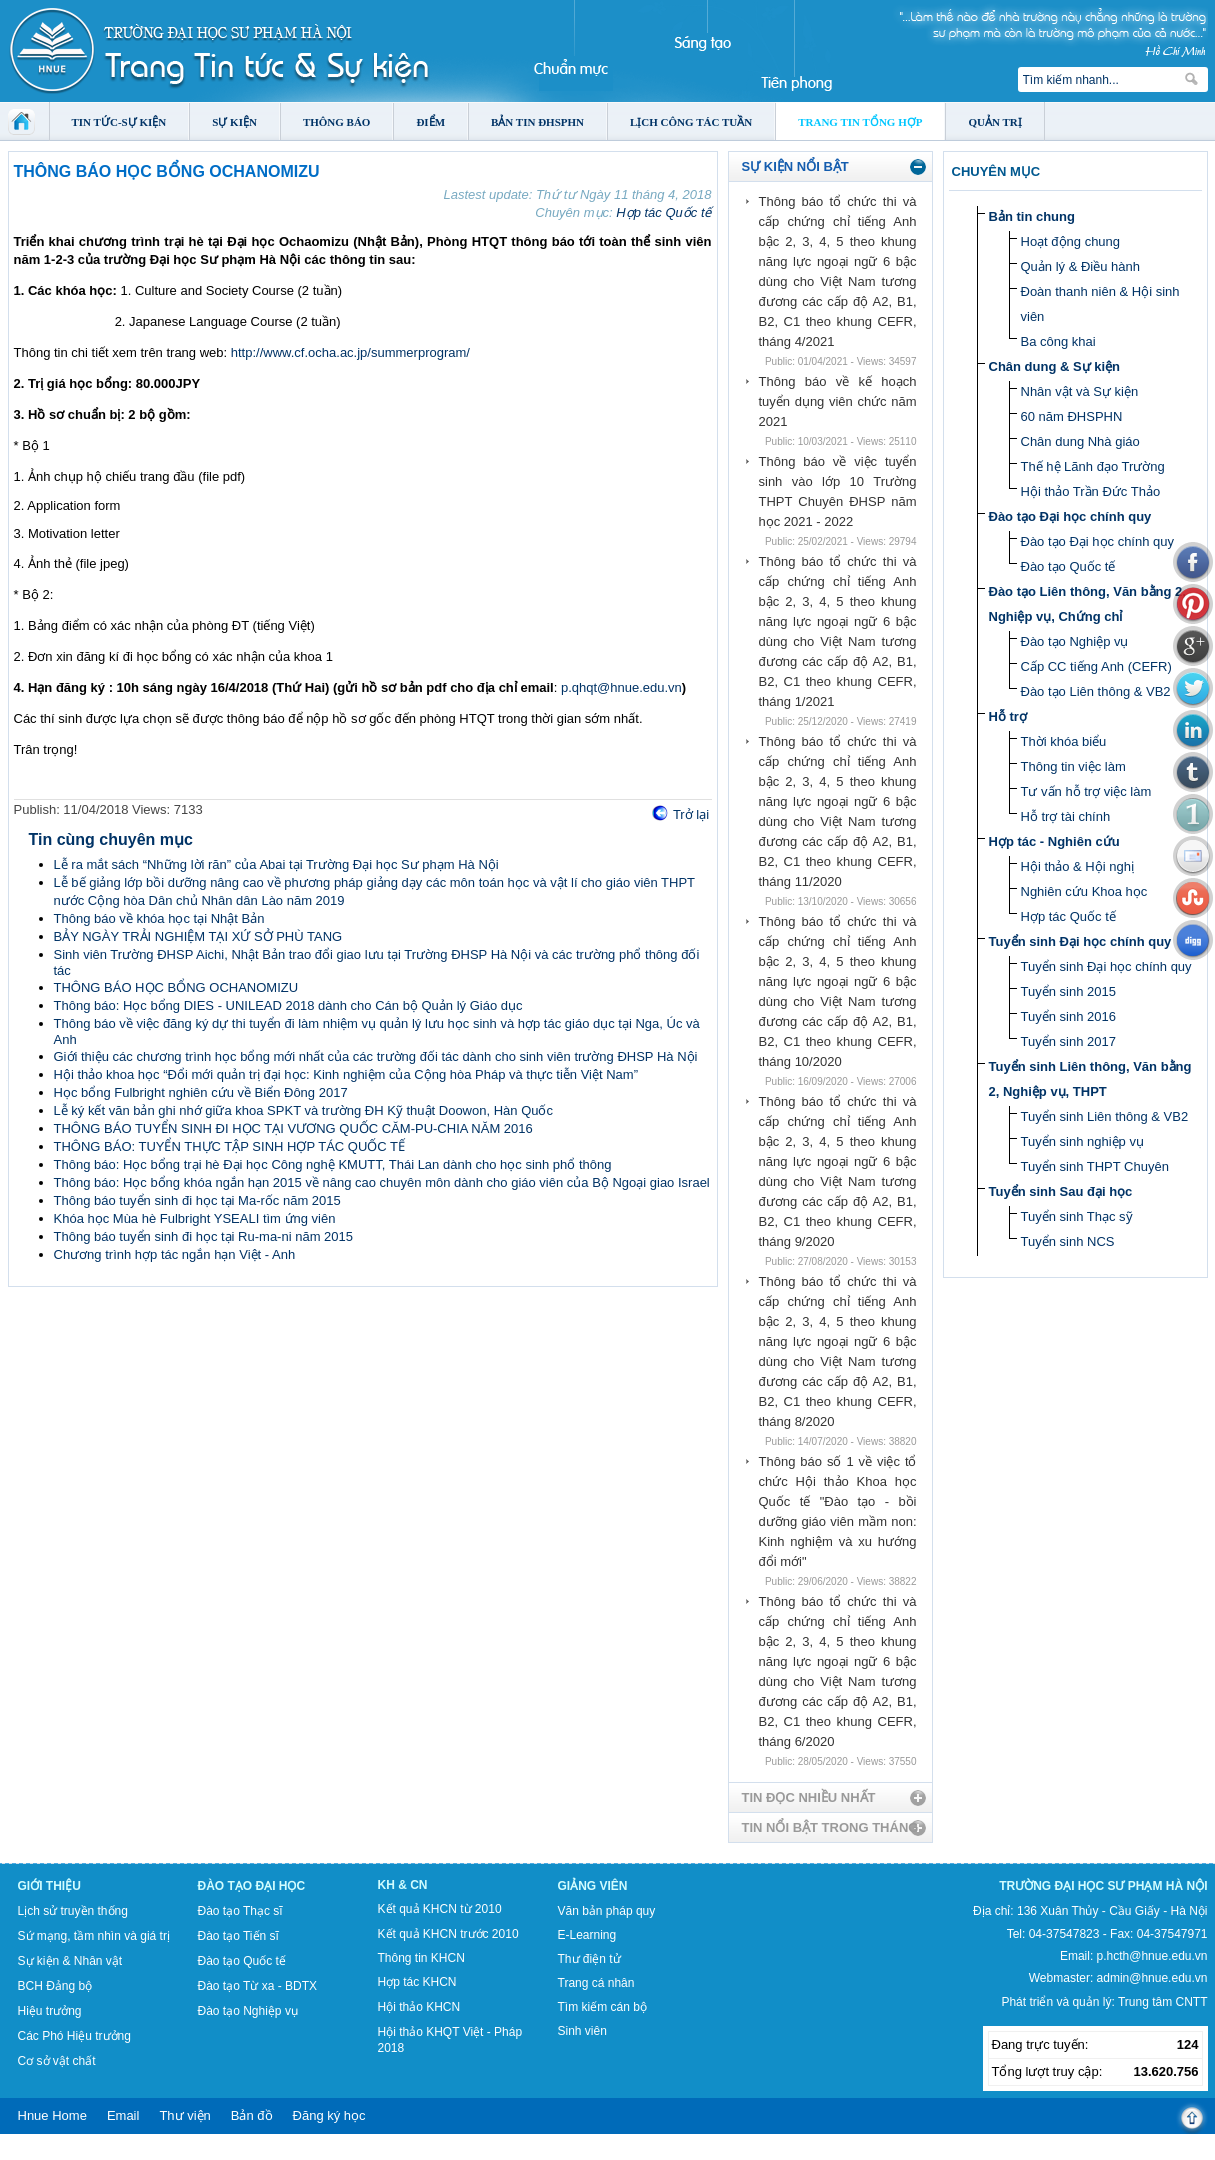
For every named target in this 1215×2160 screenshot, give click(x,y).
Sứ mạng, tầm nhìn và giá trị (94, 1936)
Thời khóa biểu (1064, 741)
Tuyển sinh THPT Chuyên (1095, 1166)
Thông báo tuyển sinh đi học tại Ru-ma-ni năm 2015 (204, 1236)
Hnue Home (52, 2115)
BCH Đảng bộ (55, 1986)
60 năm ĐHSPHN (1072, 416)
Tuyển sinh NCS (1068, 1241)
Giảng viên (593, 1886)
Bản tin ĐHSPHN (537, 122)
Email (123, 2115)
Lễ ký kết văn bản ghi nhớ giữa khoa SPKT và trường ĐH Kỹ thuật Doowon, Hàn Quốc (304, 1110)
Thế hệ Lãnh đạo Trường (1093, 466)
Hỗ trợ (1008, 716)
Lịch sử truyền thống (73, 1911)
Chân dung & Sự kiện (1055, 366)
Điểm (430, 122)
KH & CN (403, 1885)
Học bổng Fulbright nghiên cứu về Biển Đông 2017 (201, 1092)
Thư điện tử (589, 1959)
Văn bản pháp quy (607, 1911)
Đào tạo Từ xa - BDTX (257, 1986)
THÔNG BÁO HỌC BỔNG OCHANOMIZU (176, 987)
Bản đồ (252, 2115)
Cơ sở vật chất (57, 2061)
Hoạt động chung (1071, 241)
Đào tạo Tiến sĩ (238, 1936)
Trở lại (691, 814)
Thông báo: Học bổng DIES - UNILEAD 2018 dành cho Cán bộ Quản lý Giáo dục (288, 1005)
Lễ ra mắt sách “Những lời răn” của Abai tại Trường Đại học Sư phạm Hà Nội (276, 864)
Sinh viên (582, 2031)
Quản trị (994, 122)
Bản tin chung (1032, 216)
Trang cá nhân (596, 1983)
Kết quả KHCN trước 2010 (448, 1934)
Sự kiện (234, 122)
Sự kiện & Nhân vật (70, 1961)
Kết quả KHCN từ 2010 (440, 1909)
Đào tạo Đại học (252, 1886)
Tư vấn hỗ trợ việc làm (1086, 791)
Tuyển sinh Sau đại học (1061, 1191)
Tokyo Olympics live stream (72, 2153)
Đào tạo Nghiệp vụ (1075, 641)
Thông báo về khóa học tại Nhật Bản (159, 918)
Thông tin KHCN (421, 1958)
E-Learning (587, 1935)
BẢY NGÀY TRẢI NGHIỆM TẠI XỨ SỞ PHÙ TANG (198, 936)
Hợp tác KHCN (417, 1982)
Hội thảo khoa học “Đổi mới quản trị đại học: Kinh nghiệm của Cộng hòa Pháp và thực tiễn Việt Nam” (346, 1074)
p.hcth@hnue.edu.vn (1152, 1956)
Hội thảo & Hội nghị (1077, 866)
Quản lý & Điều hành (1081, 266)
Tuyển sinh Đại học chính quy (1080, 941)
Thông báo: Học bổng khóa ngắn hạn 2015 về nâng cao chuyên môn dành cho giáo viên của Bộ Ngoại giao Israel (382, 1182)
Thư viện (184, 2115)
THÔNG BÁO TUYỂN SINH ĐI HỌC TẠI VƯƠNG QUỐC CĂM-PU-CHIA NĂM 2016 (293, 1128)
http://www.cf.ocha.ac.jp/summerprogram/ (350, 352)
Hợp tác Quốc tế (663, 212)
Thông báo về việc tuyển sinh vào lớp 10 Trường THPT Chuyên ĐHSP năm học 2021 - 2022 (838, 491)
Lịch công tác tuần (691, 122)
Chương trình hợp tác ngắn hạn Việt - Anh (175, 1254)
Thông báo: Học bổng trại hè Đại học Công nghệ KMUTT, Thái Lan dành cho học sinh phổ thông (333, 1164)
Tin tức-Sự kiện (119, 122)
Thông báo (337, 122)
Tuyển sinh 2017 (1068, 1041)
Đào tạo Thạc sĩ (240, 1911)
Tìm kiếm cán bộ (602, 2007)
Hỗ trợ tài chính (1066, 816)
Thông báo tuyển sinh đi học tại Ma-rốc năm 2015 (197, 1200)
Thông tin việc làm (1073, 766)
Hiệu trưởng (50, 2011)
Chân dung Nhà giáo (1080, 441)
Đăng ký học (329, 2115)
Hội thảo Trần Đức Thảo (1091, 491)
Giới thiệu (49, 1886)
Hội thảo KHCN (419, 2007)
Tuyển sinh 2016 (1068, 1016)
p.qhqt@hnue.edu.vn (621, 687)
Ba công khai (1058, 341)
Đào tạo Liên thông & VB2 (1096, 691)
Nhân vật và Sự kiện (1080, 391)
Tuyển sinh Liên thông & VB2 (1105, 1116)
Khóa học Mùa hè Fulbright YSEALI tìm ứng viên (195, 1218)
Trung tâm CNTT (1163, 2002)
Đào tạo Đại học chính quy (1070, 516)
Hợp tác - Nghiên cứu (1054, 841)
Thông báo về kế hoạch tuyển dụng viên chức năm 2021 (838, 401)
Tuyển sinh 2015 (1068, 991)
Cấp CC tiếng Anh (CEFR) (1096, 666)
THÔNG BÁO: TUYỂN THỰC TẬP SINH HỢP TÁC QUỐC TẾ (230, 1146)
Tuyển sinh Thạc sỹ (1077, 1216)
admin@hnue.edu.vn (1152, 1978)
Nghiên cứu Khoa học (1084, 891)
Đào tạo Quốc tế (1068, 566)
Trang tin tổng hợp (860, 122)
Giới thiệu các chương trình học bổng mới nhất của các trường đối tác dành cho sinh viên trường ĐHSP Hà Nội (376, 1056)
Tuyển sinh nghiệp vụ (1082, 1141)
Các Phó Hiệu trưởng (74, 2036)
